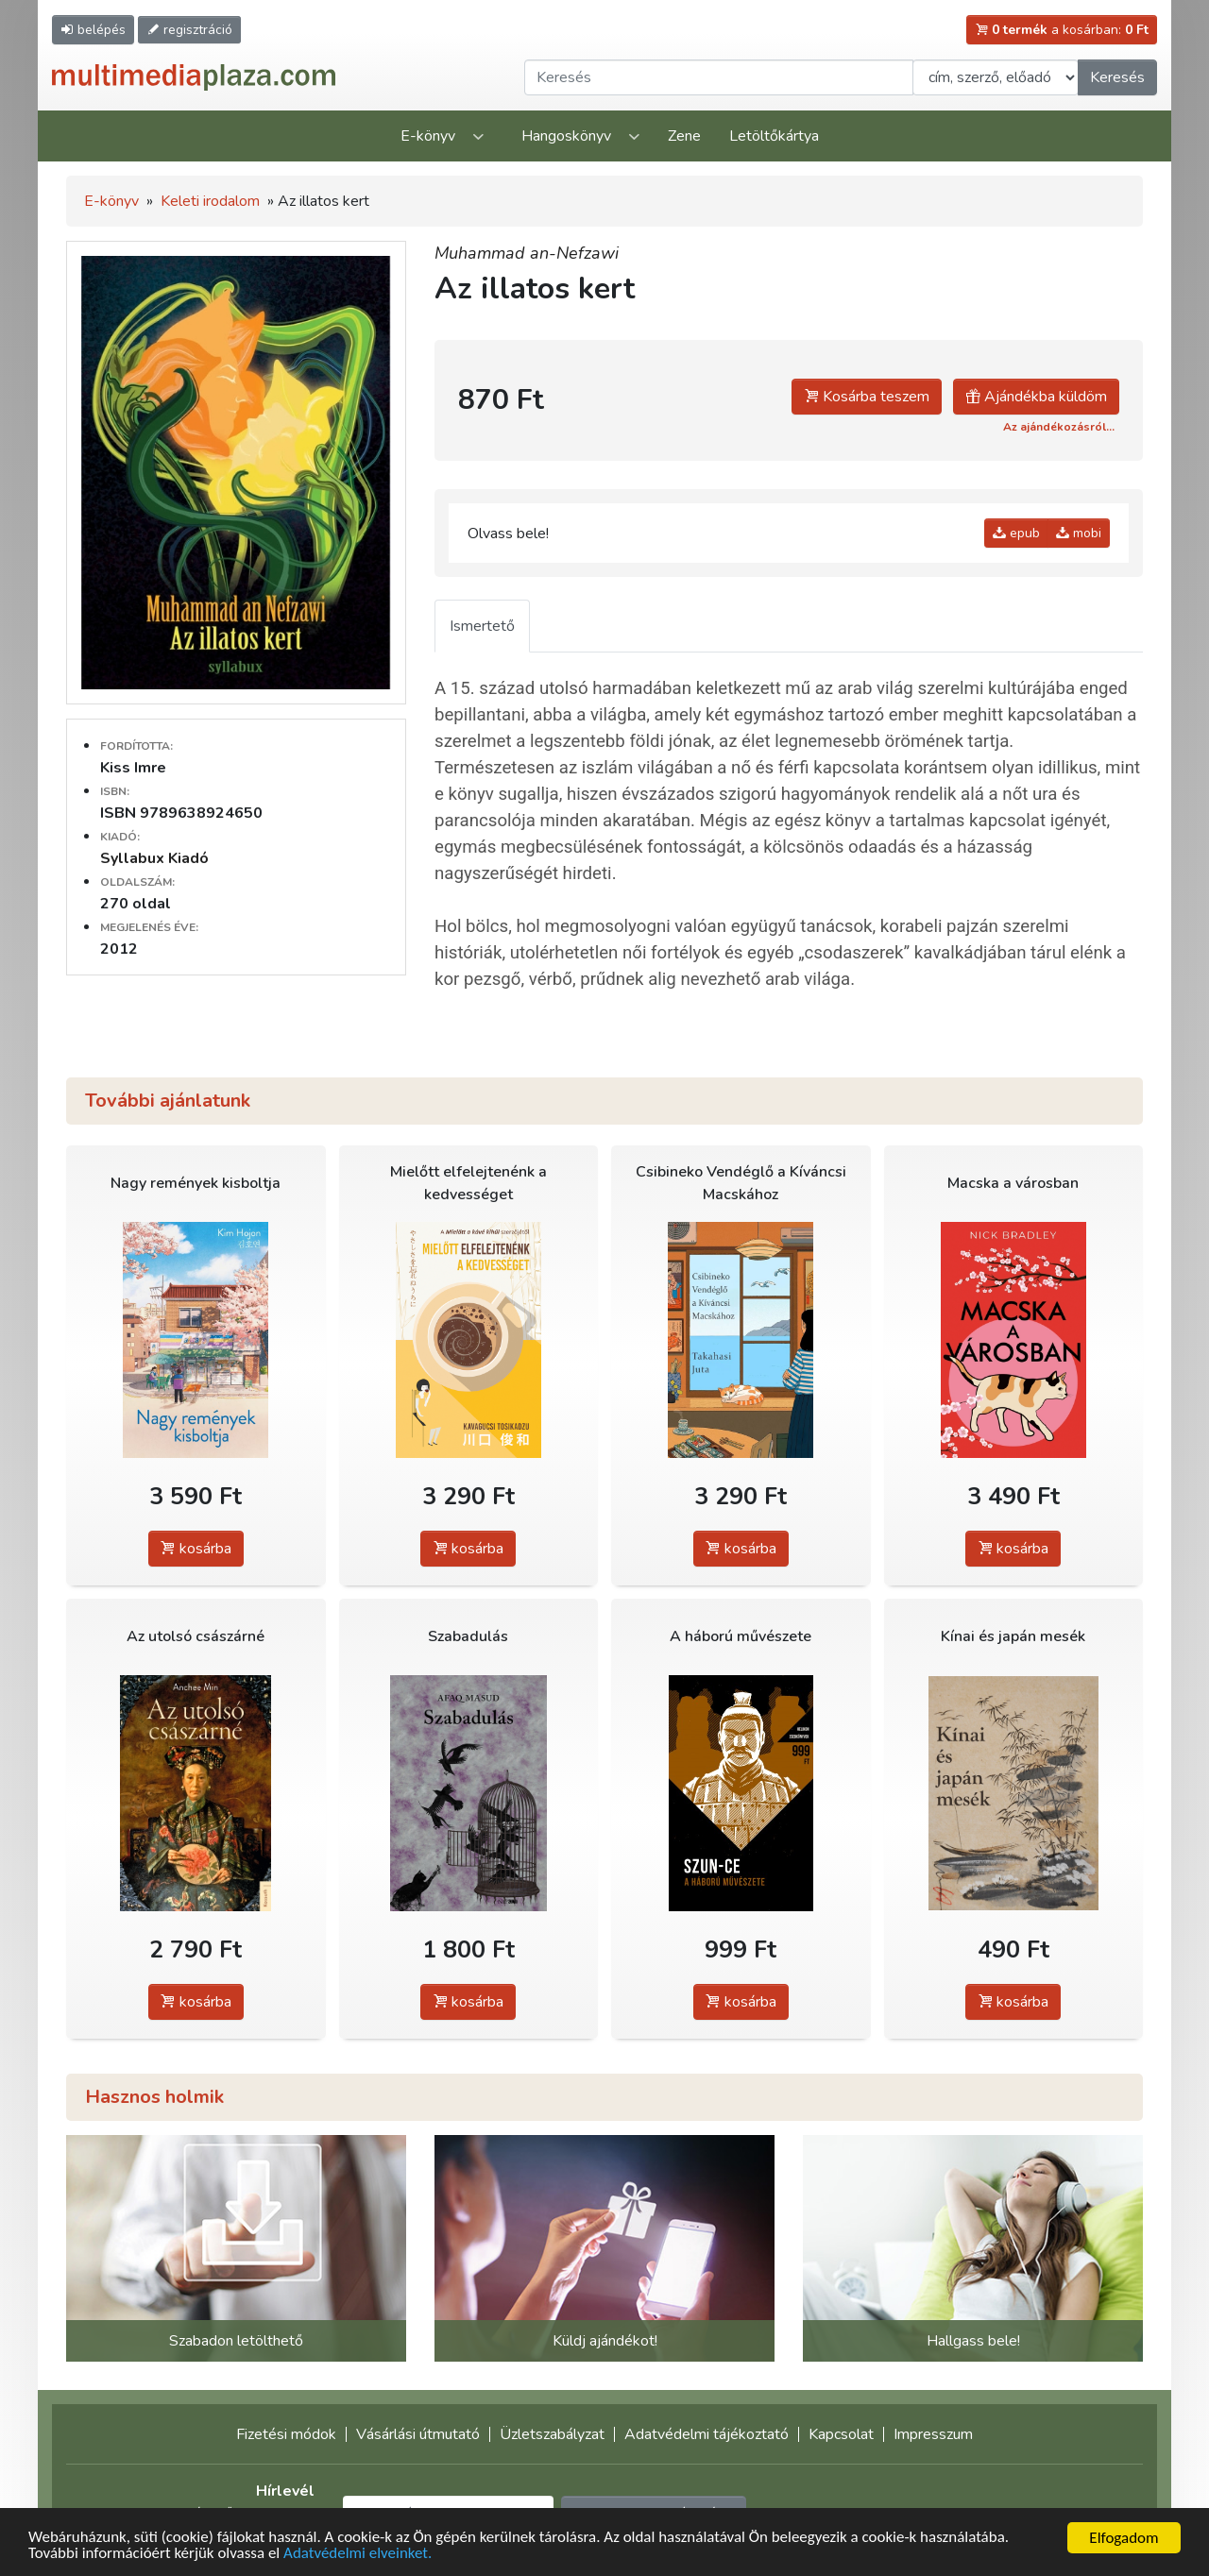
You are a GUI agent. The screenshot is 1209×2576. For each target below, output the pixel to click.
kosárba (196, 1548)
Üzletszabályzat (552, 2434)
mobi (1078, 533)
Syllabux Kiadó (154, 858)
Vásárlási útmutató (418, 2434)
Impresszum (933, 2434)
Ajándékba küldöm (1036, 396)
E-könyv (427, 136)
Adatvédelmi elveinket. (359, 2555)
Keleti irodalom (210, 201)
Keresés (1117, 77)
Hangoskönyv (566, 136)
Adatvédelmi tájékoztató (706, 2434)
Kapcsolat (841, 2434)
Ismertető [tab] (482, 626)
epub (1016, 533)
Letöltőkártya (774, 136)
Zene (684, 136)
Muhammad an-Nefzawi (526, 253)
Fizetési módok (286, 2434)
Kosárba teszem (866, 396)
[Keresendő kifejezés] (718, 77)
